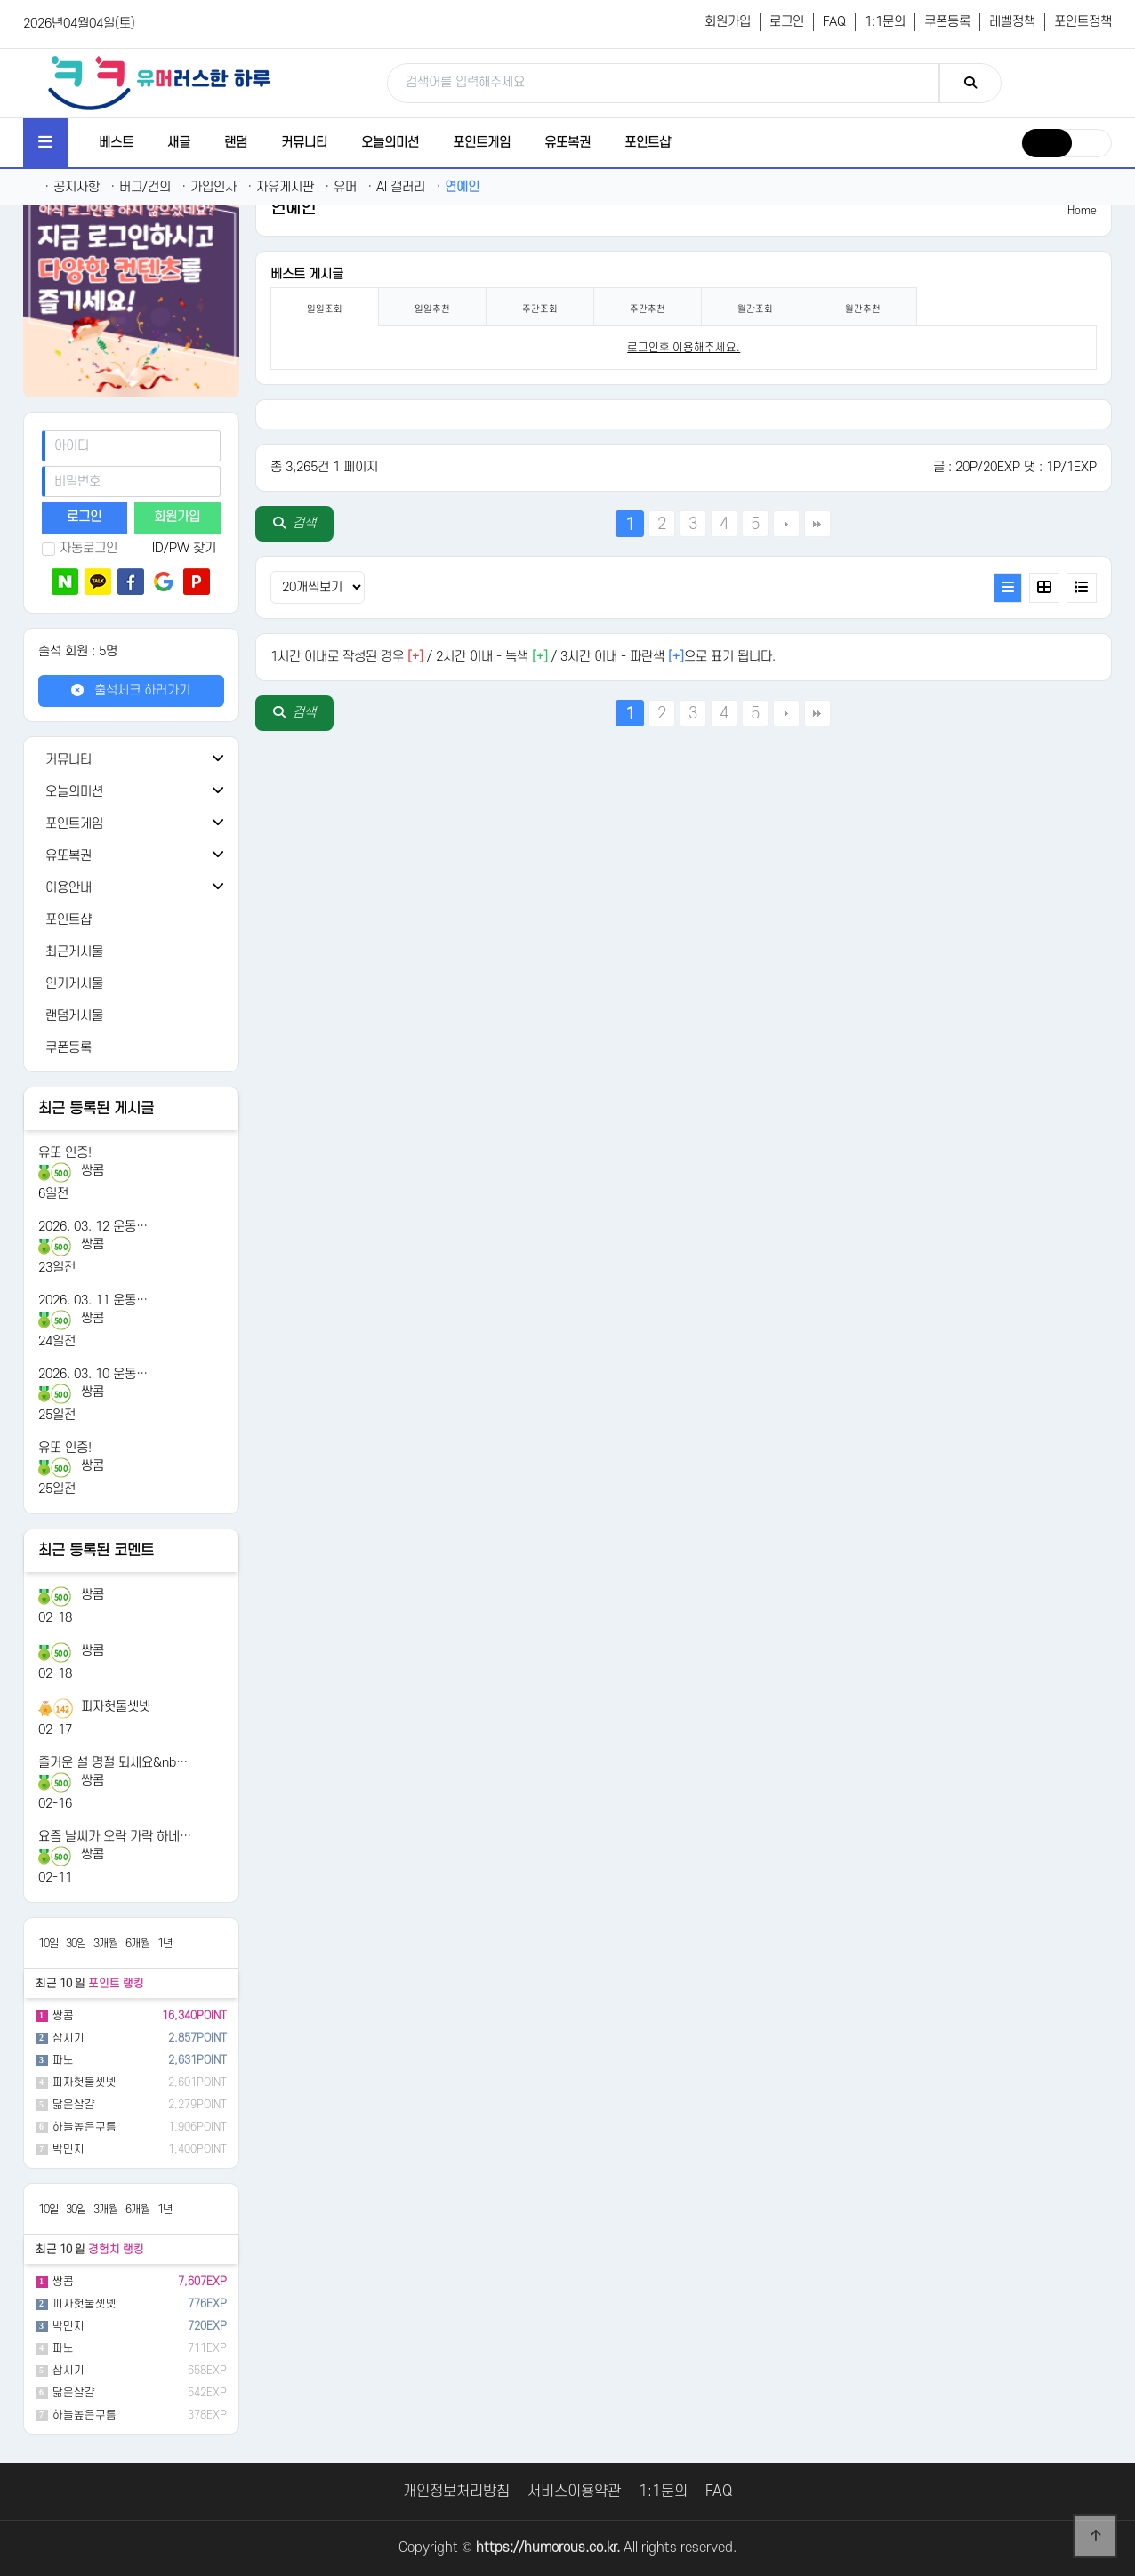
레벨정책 (1012, 21)
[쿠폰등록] (131, 1048)
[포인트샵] (131, 920)
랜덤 (235, 142)
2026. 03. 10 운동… (93, 1374)
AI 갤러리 (396, 187)
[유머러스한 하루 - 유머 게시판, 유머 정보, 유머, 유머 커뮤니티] (159, 83)
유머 (341, 187)
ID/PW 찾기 (184, 548)
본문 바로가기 (0, 0)
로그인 (786, 21)
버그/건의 (140, 187)
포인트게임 (482, 142)
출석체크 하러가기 (130, 690)
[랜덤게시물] (131, 1016)
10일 (48, 1944)
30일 (76, 1944)
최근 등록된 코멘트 (96, 1551)
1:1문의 (885, 21)
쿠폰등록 (947, 21)
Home (1082, 211)
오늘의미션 (390, 142)
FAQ (834, 21)
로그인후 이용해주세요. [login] (683, 347)
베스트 (116, 142)
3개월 (105, 1944)
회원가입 (727, 21)
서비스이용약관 (574, 2492)
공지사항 (72, 187)
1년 (165, 1944)
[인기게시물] (131, 984)
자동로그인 (79, 548)
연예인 (457, 187)
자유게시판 (280, 187)
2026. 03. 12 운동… (93, 1226)
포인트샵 (647, 142)
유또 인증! (65, 1152)
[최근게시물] (131, 952)
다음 (786, 523)
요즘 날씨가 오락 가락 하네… (114, 1836)
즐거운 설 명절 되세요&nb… (113, 1762)
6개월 (137, 1944)
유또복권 (567, 142)
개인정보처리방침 (456, 2492)
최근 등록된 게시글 (96, 1109)
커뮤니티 (304, 142)
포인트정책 (1083, 21)
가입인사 (209, 187)
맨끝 (817, 523)
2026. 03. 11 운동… (93, 1300)
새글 (178, 142)
